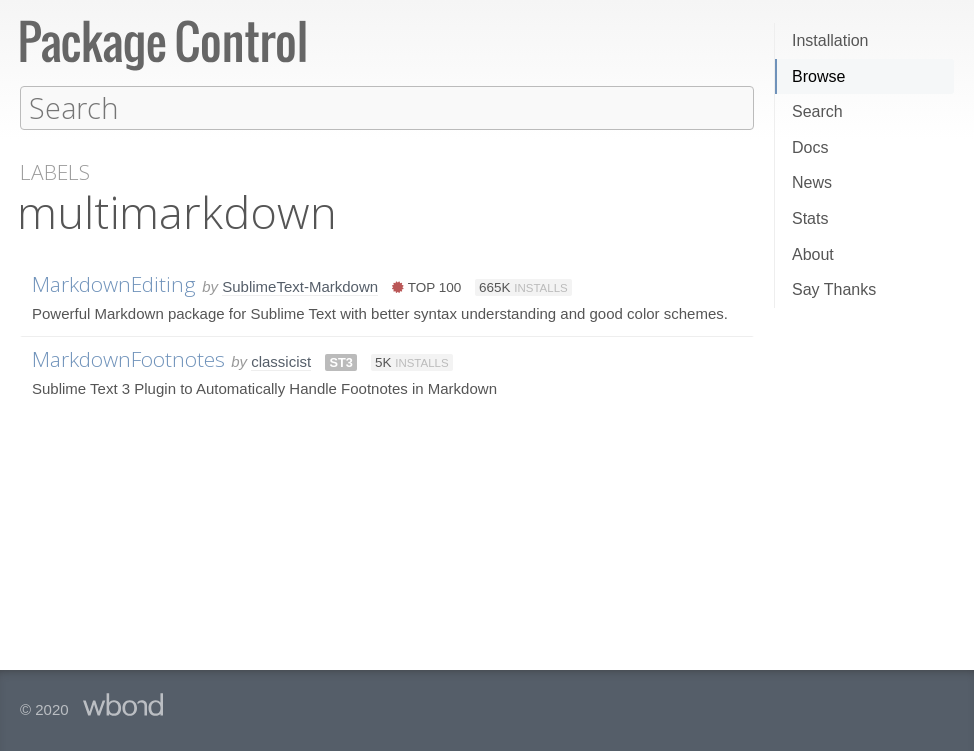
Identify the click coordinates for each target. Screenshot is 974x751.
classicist (281, 360)
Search (817, 111)
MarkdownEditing (114, 283)
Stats (810, 218)
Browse (818, 76)
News (812, 182)
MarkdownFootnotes (128, 358)
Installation (830, 40)
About (813, 254)
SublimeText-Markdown (300, 285)
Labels (55, 171)
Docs (810, 147)
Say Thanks (834, 289)
